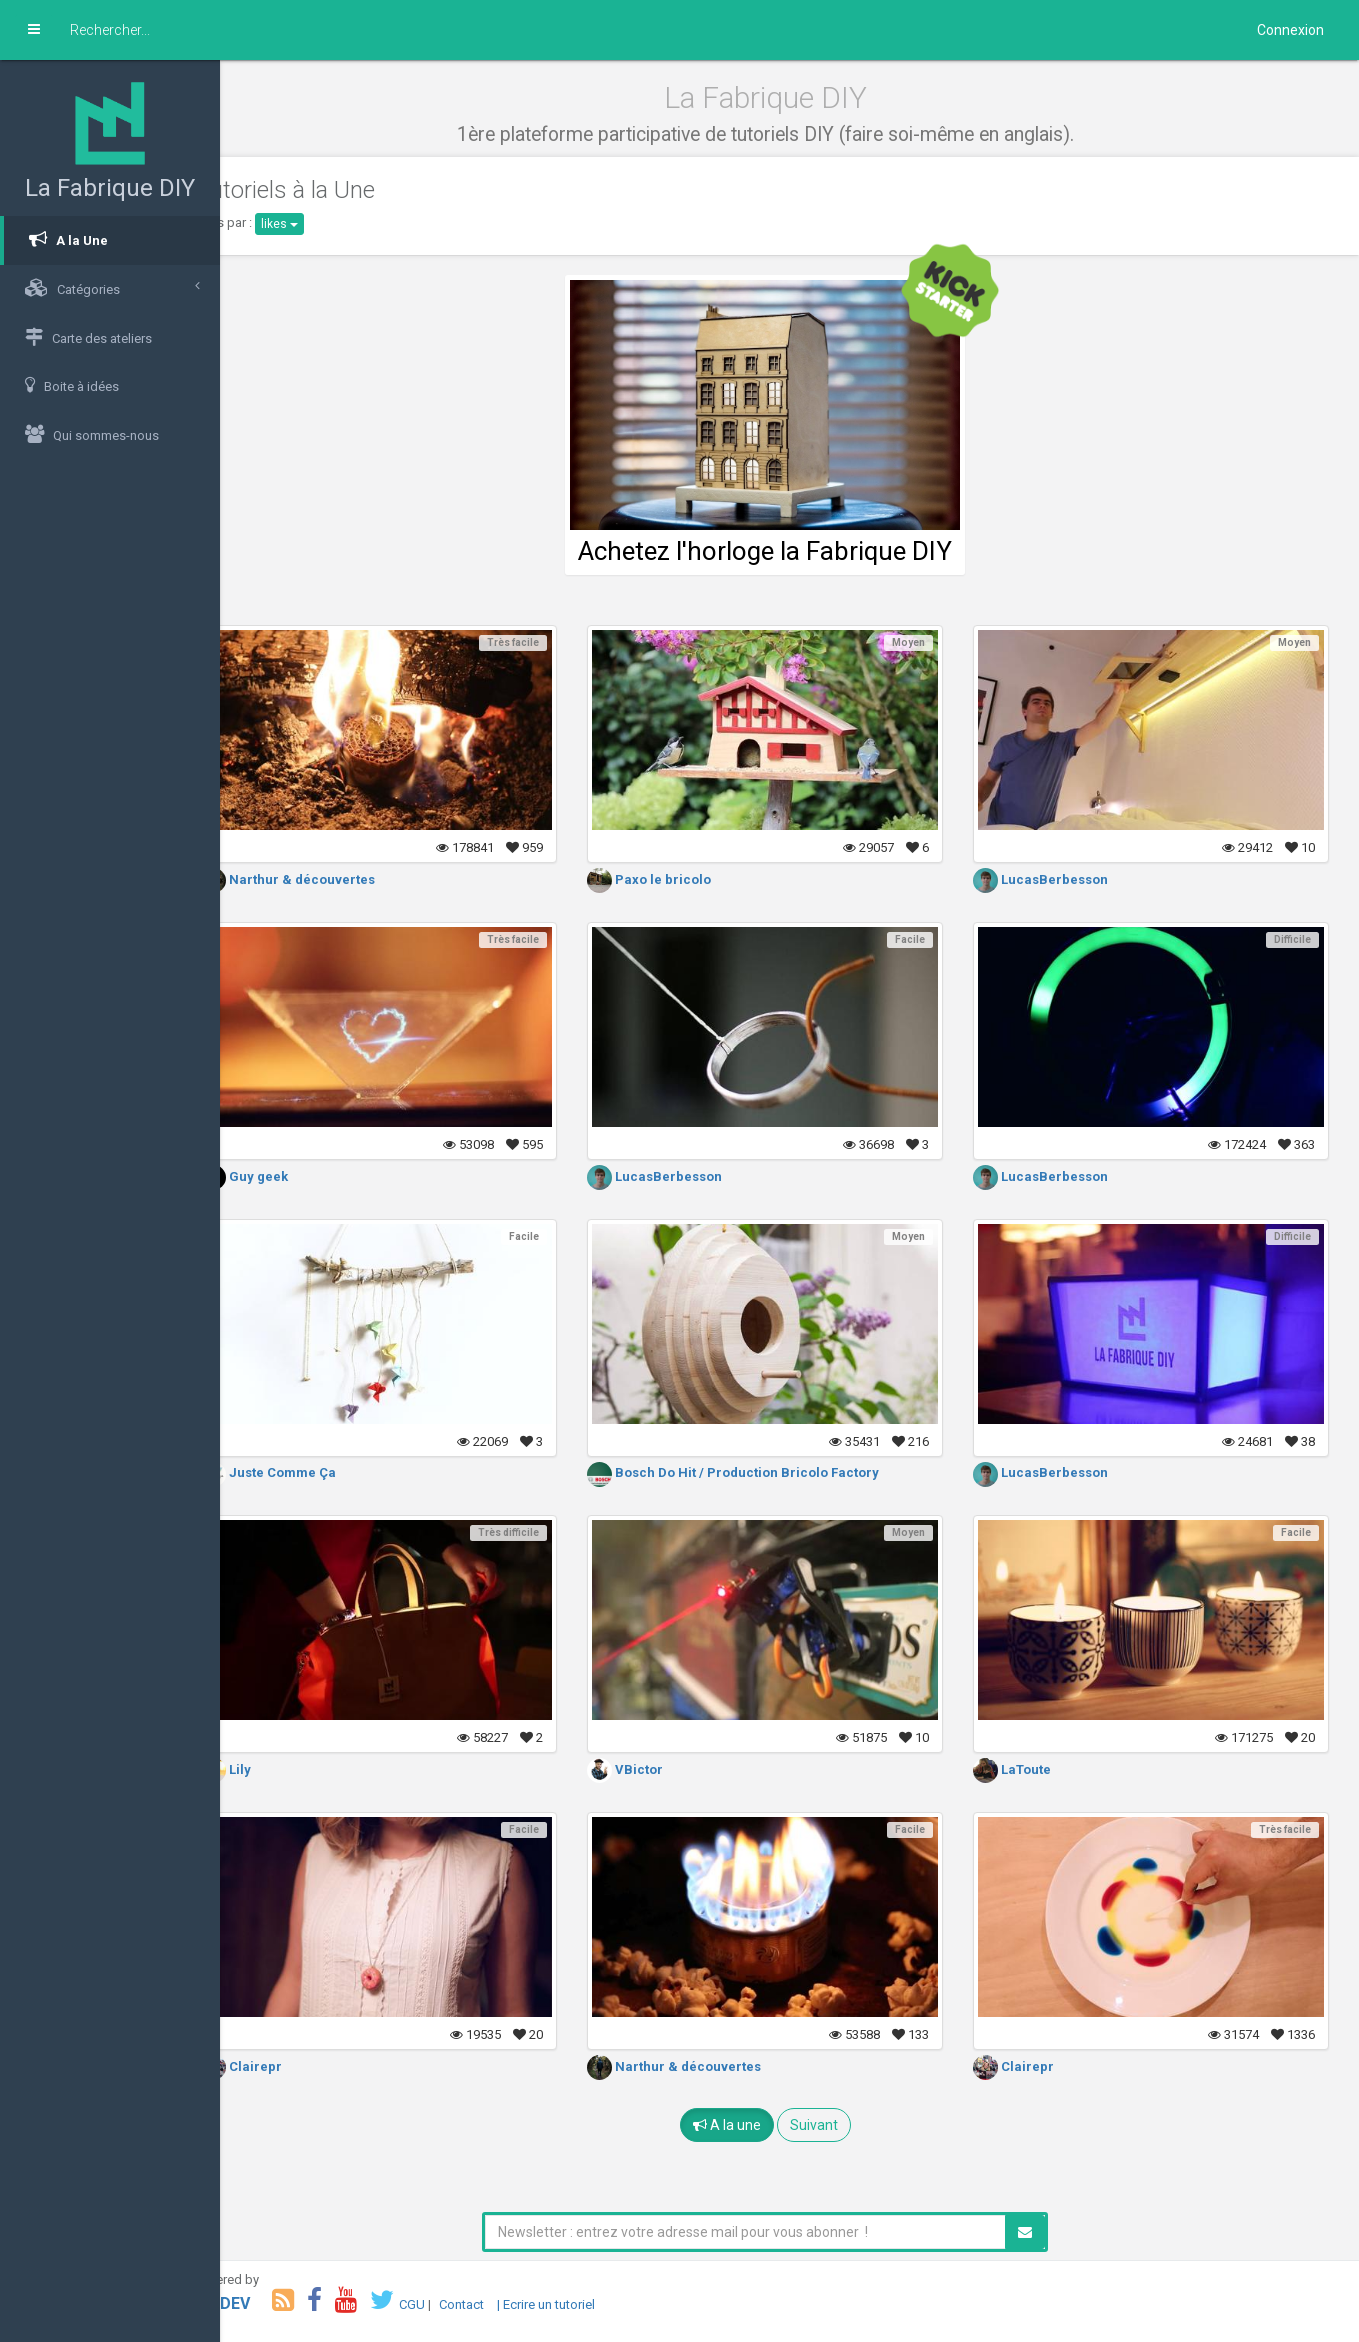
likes (328, 224)
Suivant (838, 2125)
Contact (510, 2304)
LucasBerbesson (1056, 879)
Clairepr (290, 2066)
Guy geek (293, 1176)
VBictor (658, 1769)
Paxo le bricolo (682, 879)
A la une (751, 2125)
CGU (461, 2304)
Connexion (1290, 30)
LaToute (1028, 1769)
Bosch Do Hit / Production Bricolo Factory (766, 1472)
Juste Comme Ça (317, 1472)
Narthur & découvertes (337, 879)
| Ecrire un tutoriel (595, 2304)
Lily (275, 1769)
